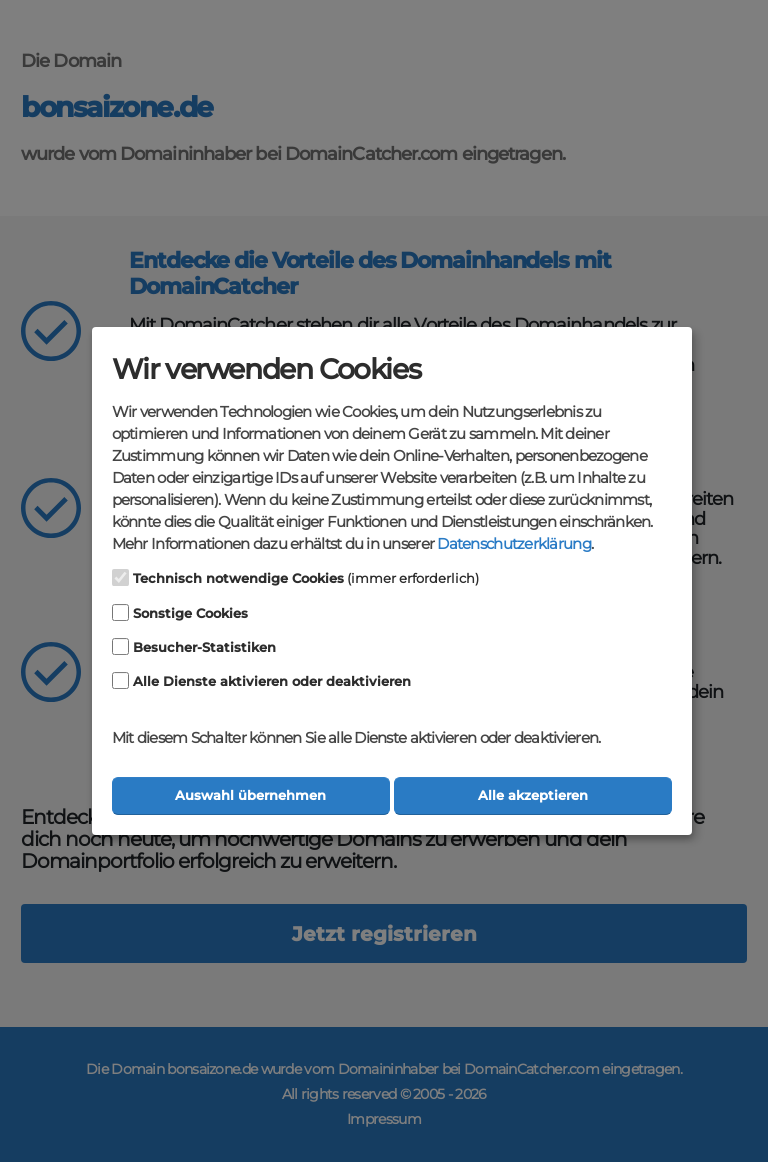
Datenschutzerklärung (513, 544)
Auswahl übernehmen (250, 795)
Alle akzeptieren (533, 795)
